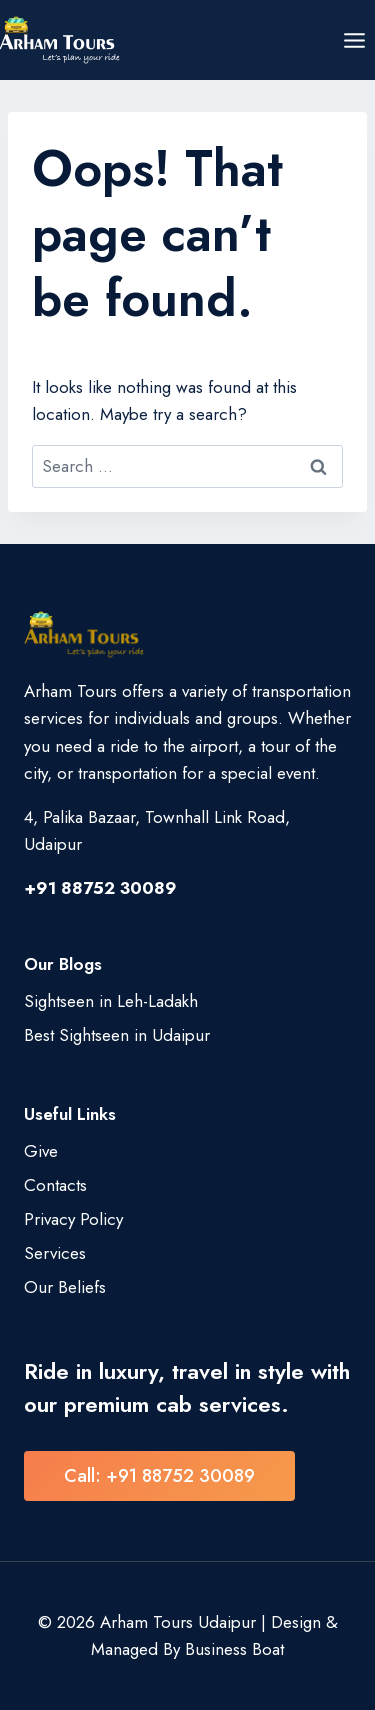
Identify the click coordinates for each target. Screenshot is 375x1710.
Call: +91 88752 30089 (159, 1476)
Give (41, 1151)
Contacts (55, 1185)
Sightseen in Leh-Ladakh (111, 1001)
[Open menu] (354, 40)
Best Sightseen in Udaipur (117, 1035)
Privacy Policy (73, 1219)
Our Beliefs (65, 1287)
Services (55, 1253)
